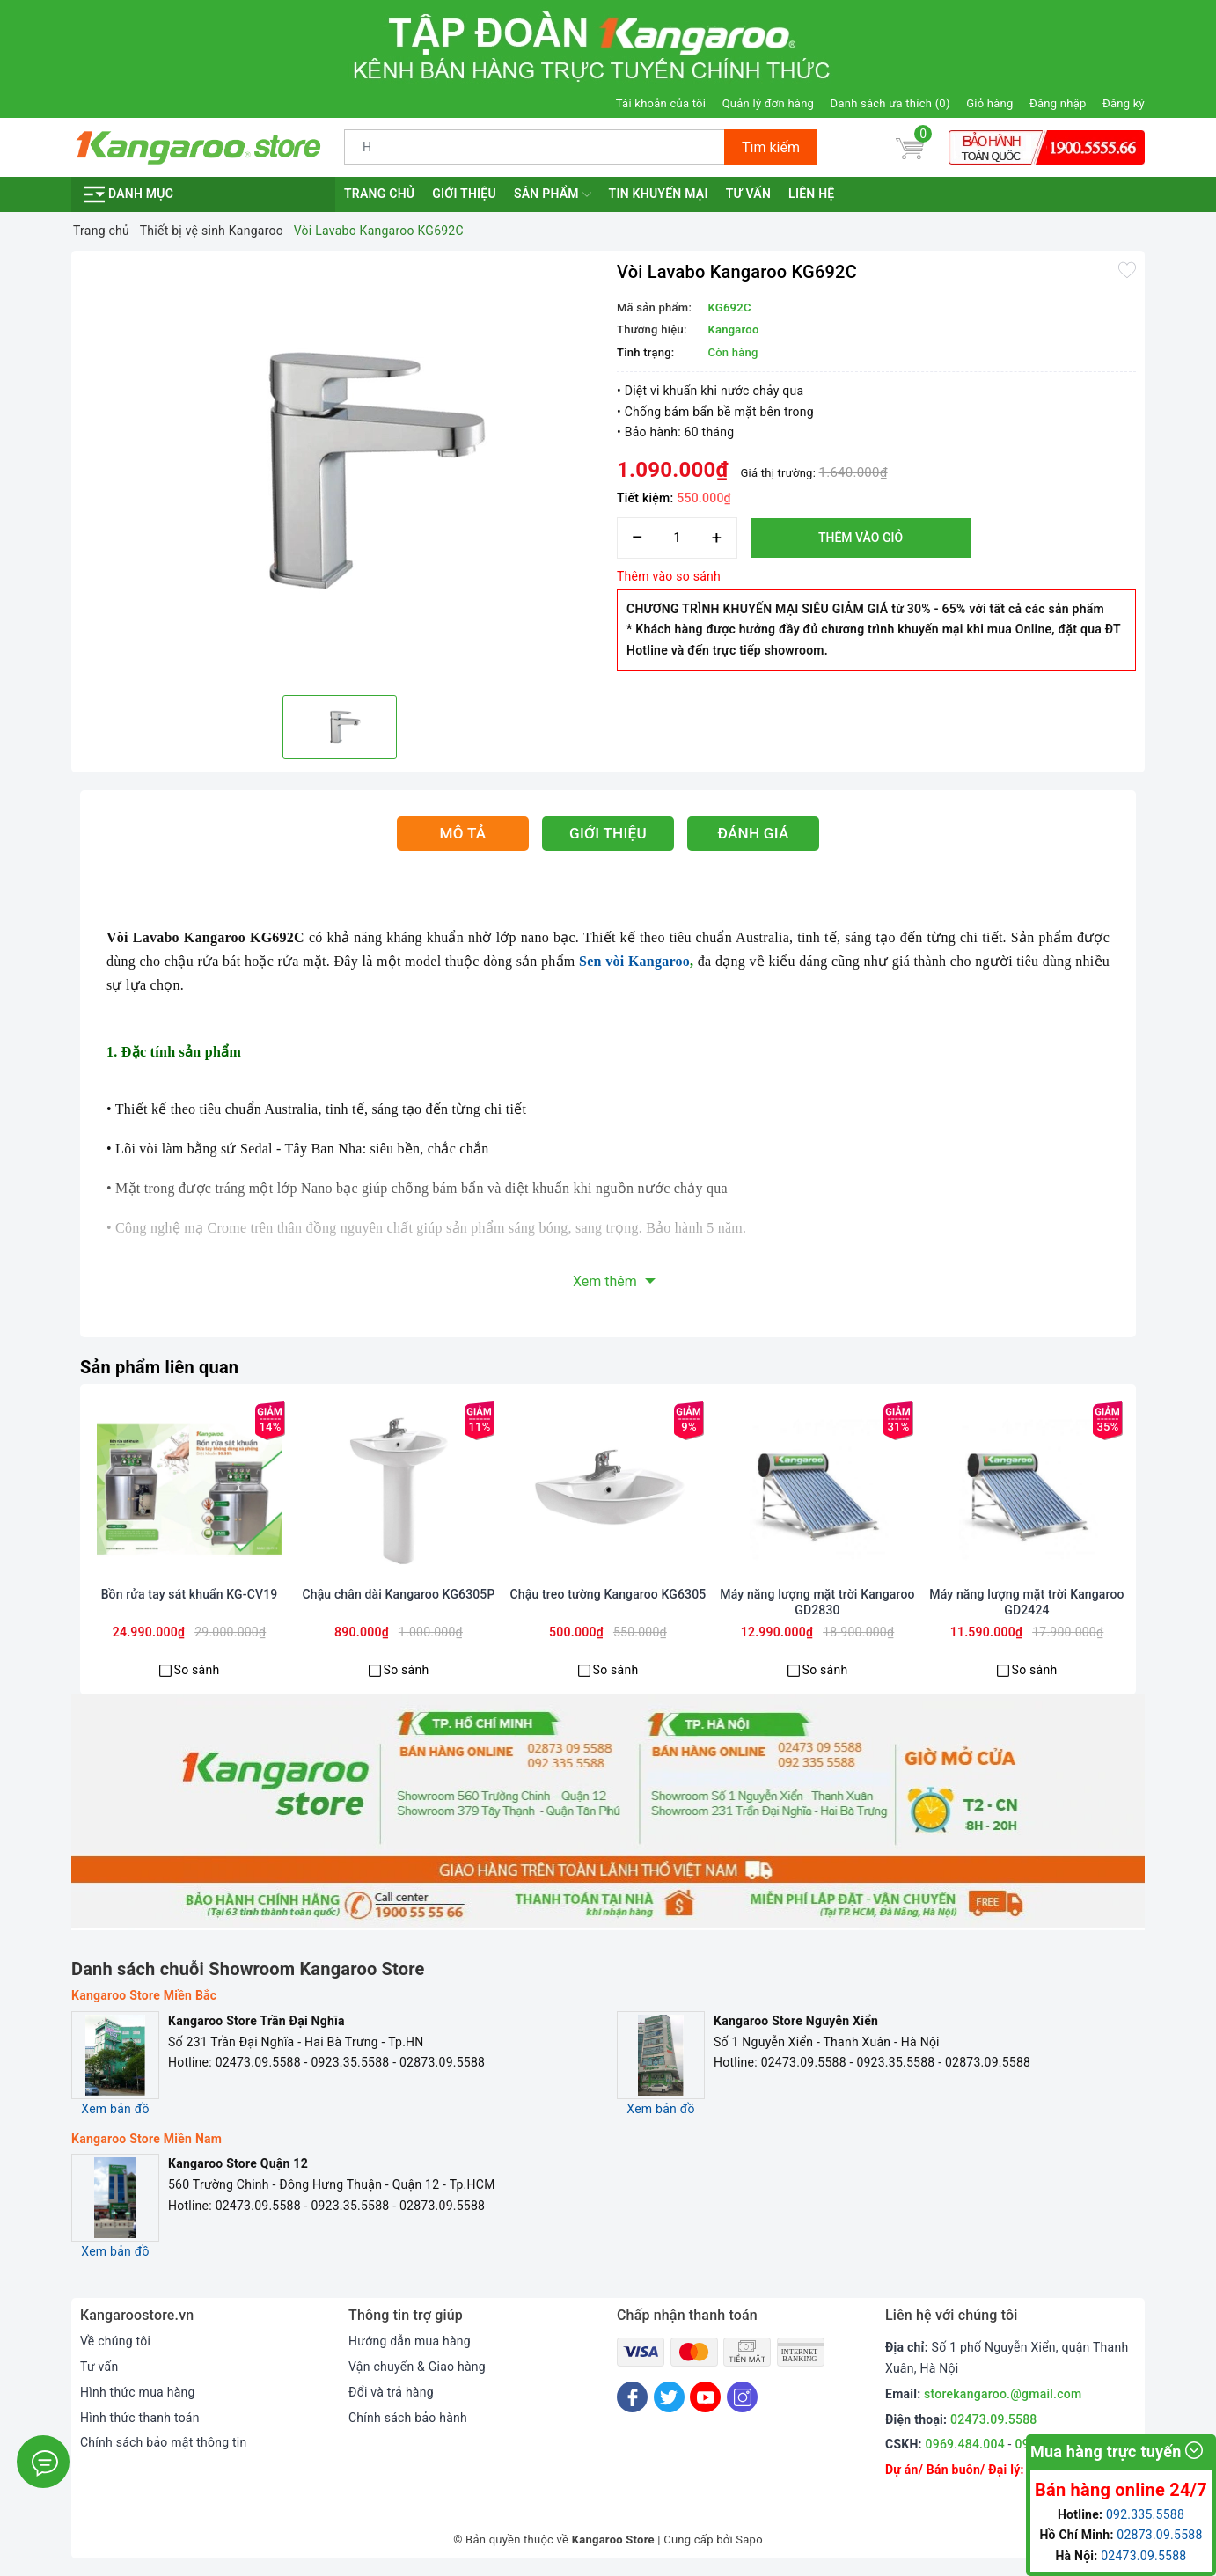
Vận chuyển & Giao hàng (417, 2367)
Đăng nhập (1057, 103)
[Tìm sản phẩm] (534, 147)
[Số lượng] (677, 538)
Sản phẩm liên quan (159, 1367)
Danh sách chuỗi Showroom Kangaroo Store (248, 1969)
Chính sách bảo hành (407, 2418)
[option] (339, 471)
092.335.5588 (1145, 2514)
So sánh (197, 1670)
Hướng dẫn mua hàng (409, 2341)
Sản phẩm (552, 194)
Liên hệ (811, 194)
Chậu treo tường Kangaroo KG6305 (608, 1594)
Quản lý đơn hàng (768, 103)
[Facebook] (632, 2397)
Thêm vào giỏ (860, 538)
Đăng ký (1123, 103)
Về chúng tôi (115, 2341)
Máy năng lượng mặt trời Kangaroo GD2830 (817, 1602)
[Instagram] (742, 2397)
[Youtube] (705, 2397)
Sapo (749, 2539)
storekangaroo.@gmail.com (1002, 2394)
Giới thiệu (464, 194)
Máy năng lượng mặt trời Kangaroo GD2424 (1026, 1602)
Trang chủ (379, 194)
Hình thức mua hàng (137, 2392)
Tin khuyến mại (658, 194)
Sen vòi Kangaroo (634, 961)
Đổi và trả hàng (391, 2392)
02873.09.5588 (1159, 2535)
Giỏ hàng (989, 103)
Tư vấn (748, 194)
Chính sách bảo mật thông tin (163, 2442)
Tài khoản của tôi (661, 103)
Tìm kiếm (771, 147)
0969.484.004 (965, 2444)
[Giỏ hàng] (909, 147)
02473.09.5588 (993, 2419)
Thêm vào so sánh (669, 576)
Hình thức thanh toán (140, 2418)
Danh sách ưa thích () (890, 103)
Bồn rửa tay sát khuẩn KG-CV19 (189, 1594)
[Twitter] (669, 2397)
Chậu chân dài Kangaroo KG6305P (398, 1594)
